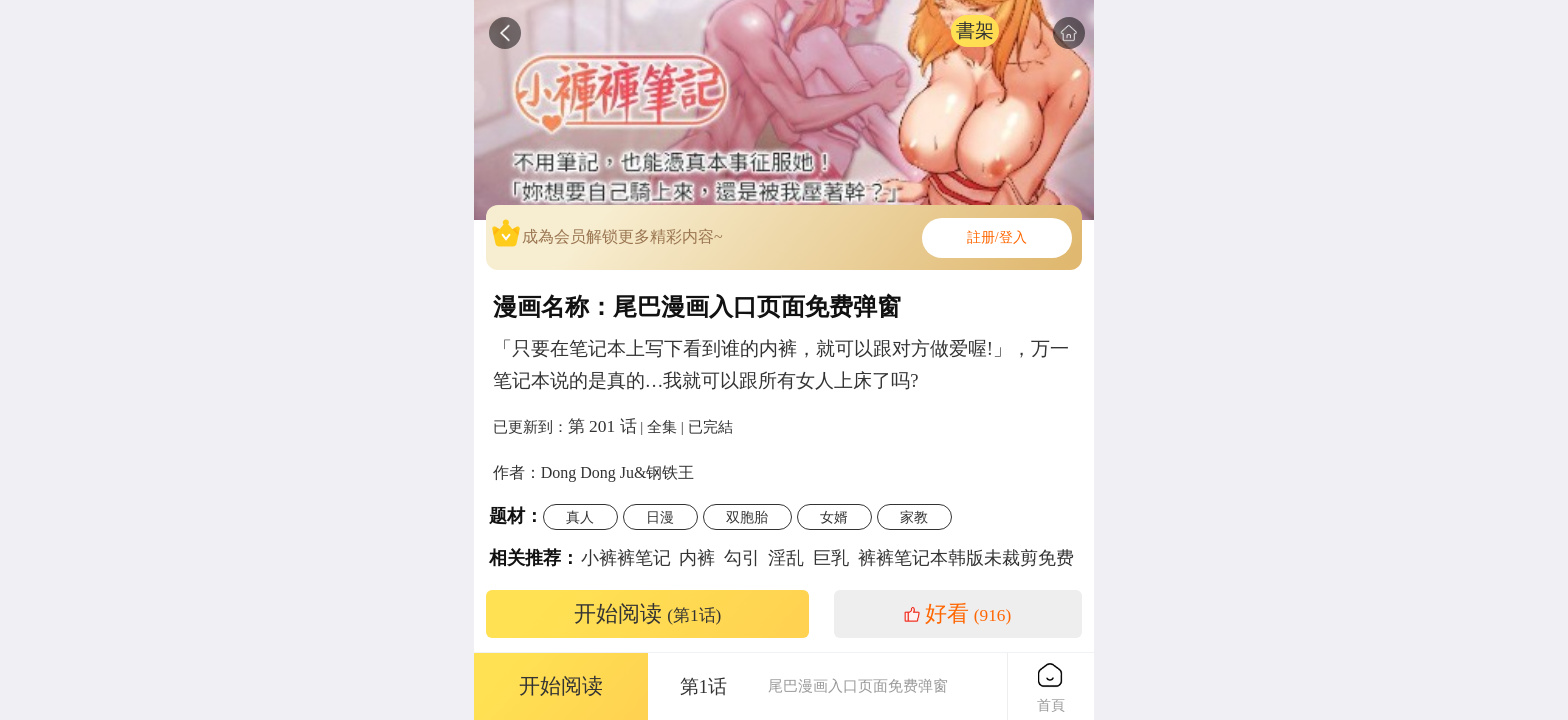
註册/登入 (997, 237)
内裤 (697, 558)
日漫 (660, 517)
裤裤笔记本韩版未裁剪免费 (966, 558)
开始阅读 (648, 614)
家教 (914, 517)
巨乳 (831, 558)
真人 (580, 517)
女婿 (834, 517)
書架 (975, 30)
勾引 (742, 558)
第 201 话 (602, 426)
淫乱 (786, 558)
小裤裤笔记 (626, 558)
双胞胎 (747, 517)
